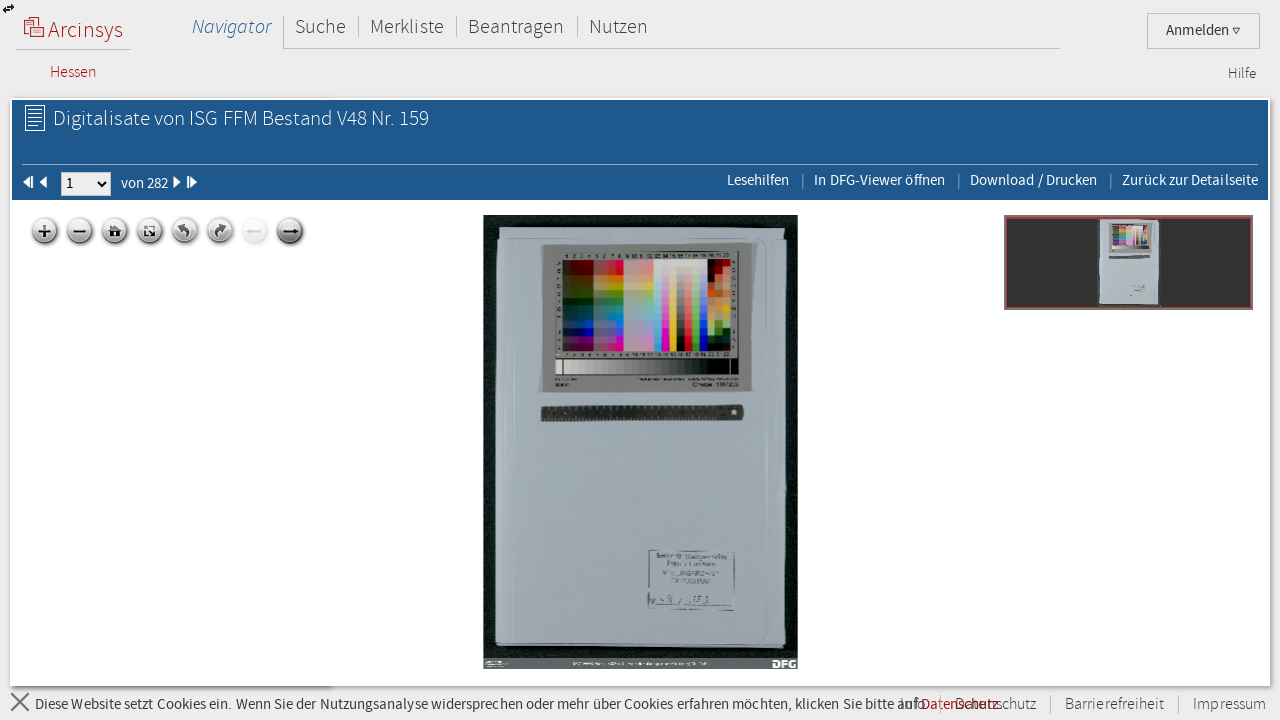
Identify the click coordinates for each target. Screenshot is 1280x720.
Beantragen (516, 26)
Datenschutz (995, 704)
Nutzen (618, 26)
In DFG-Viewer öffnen (879, 180)
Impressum (1229, 704)
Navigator (231, 26)
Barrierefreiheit (1114, 704)
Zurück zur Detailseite (1190, 180)
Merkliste (407, 26)
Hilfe (1242, 74)
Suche (320, 26)
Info (913, 704)
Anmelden (1203, 30)
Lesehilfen (758, 180)
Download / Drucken (1033, 180)
